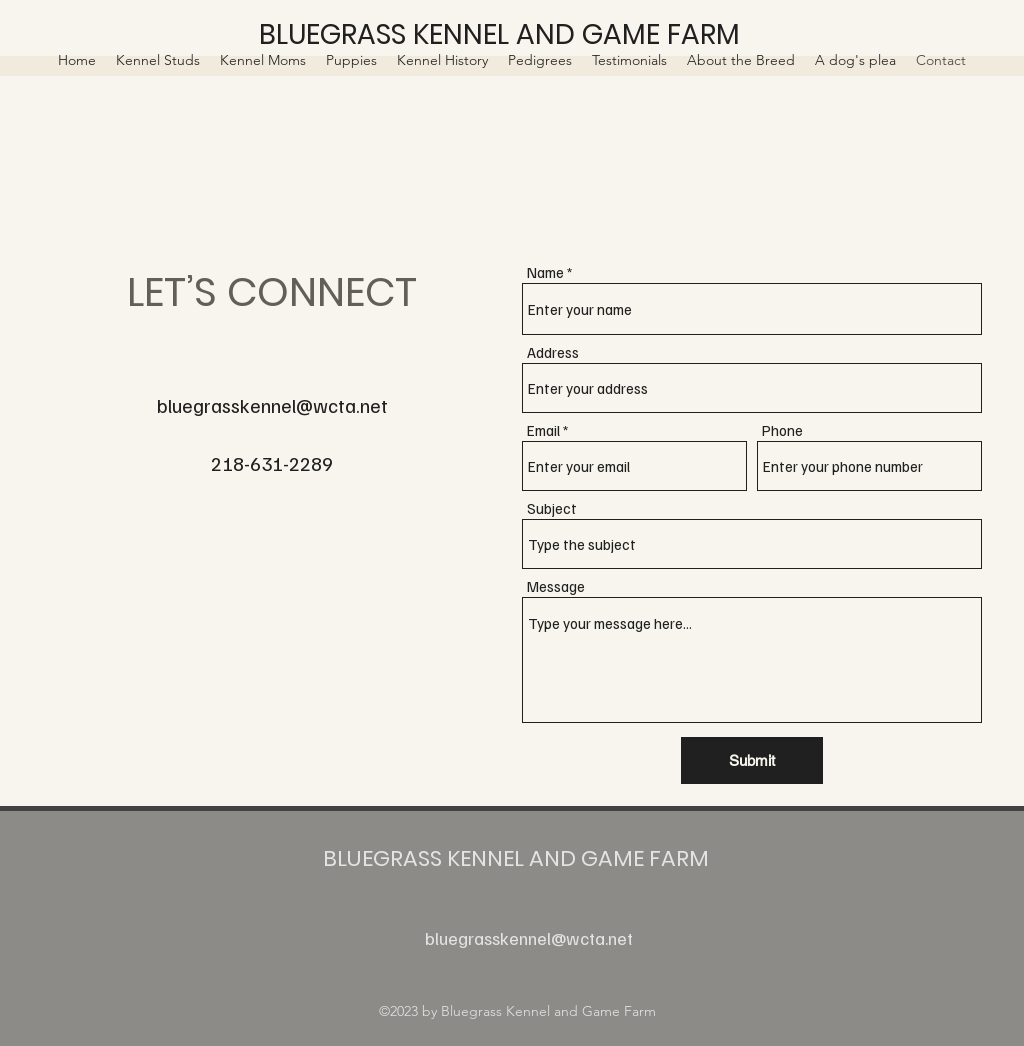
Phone (782, 430)
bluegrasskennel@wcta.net (272, 405)
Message (556, 586)
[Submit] (752, 760)
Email (543, 430)
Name (545, 272)
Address (553, 352)
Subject (552, 508)
